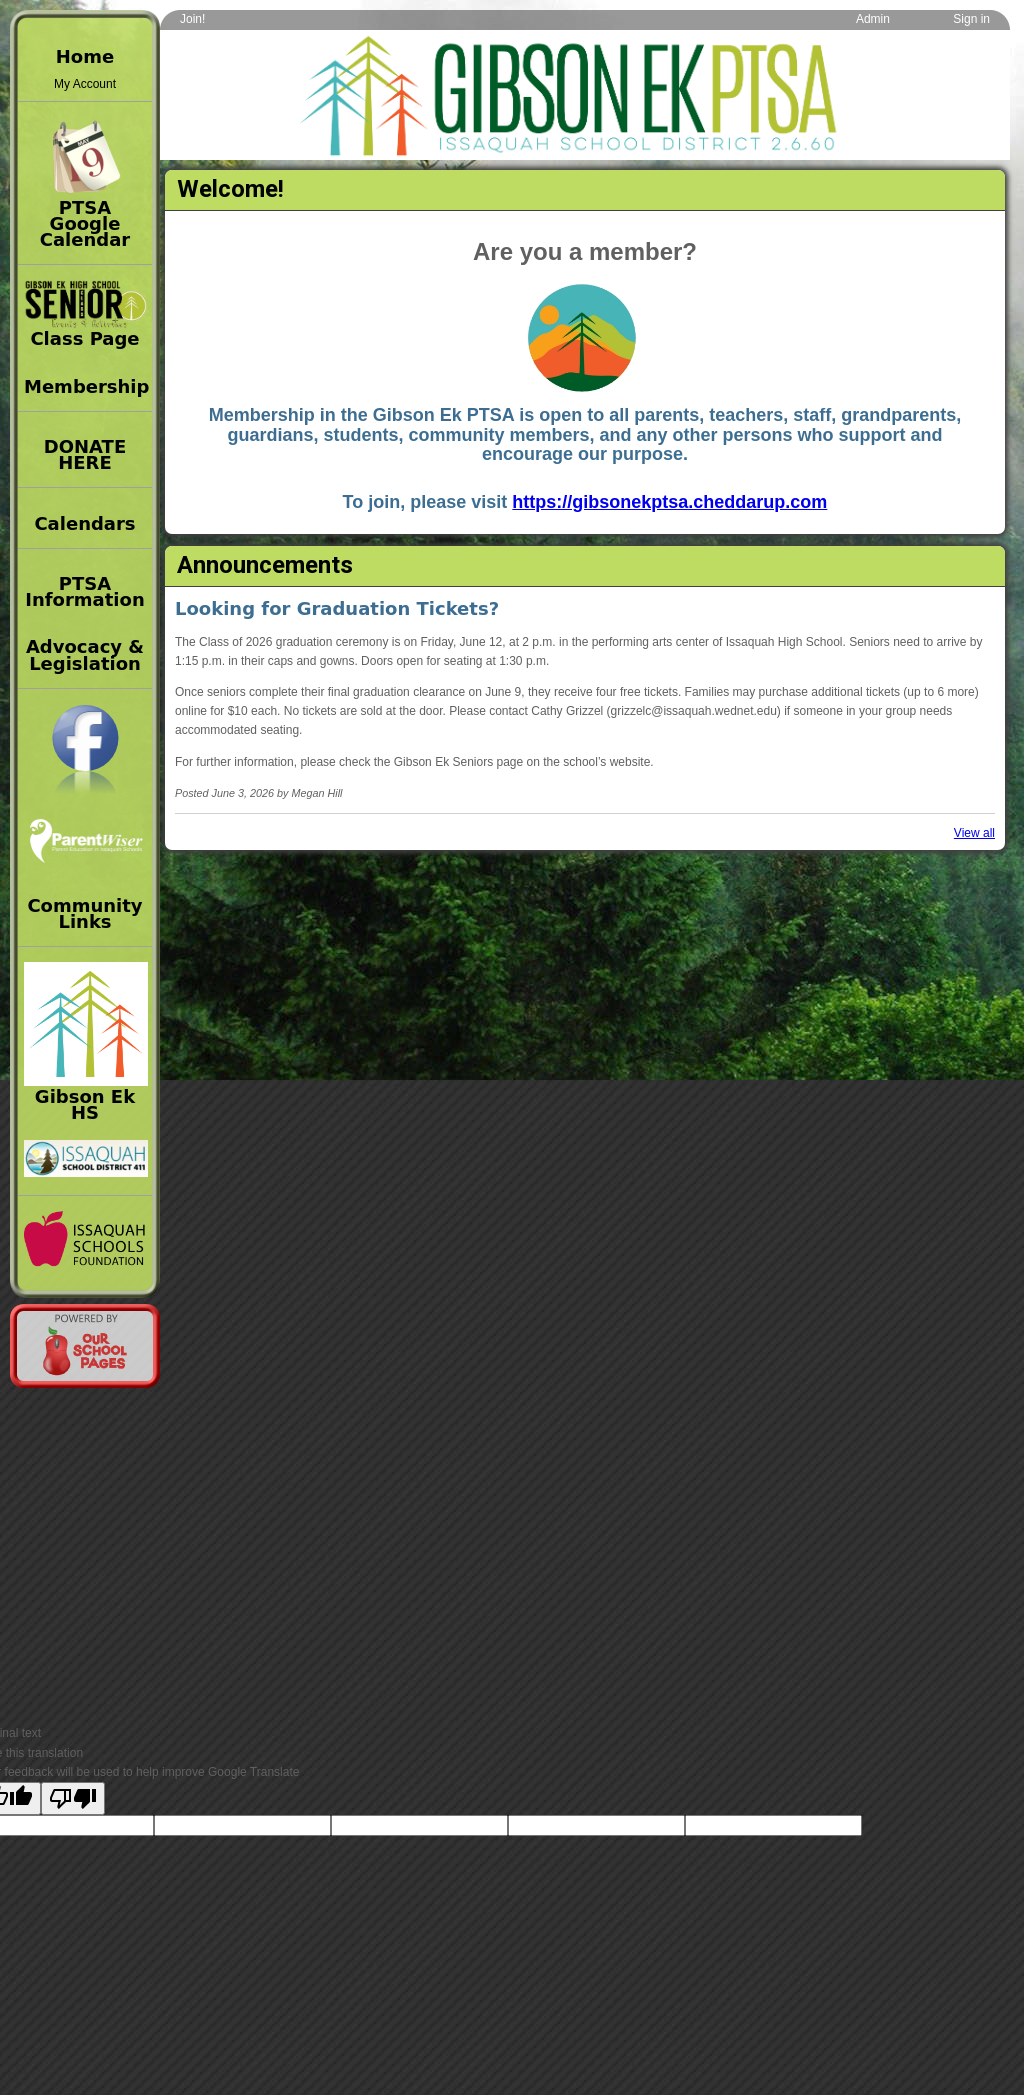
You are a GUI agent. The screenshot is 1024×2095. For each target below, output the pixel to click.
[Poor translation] (73, 1798)
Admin (873, 19)
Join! (192, 19)
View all (974, 833)
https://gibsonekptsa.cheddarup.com (669, 502)
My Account (85, 84)
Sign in (971, 19)
